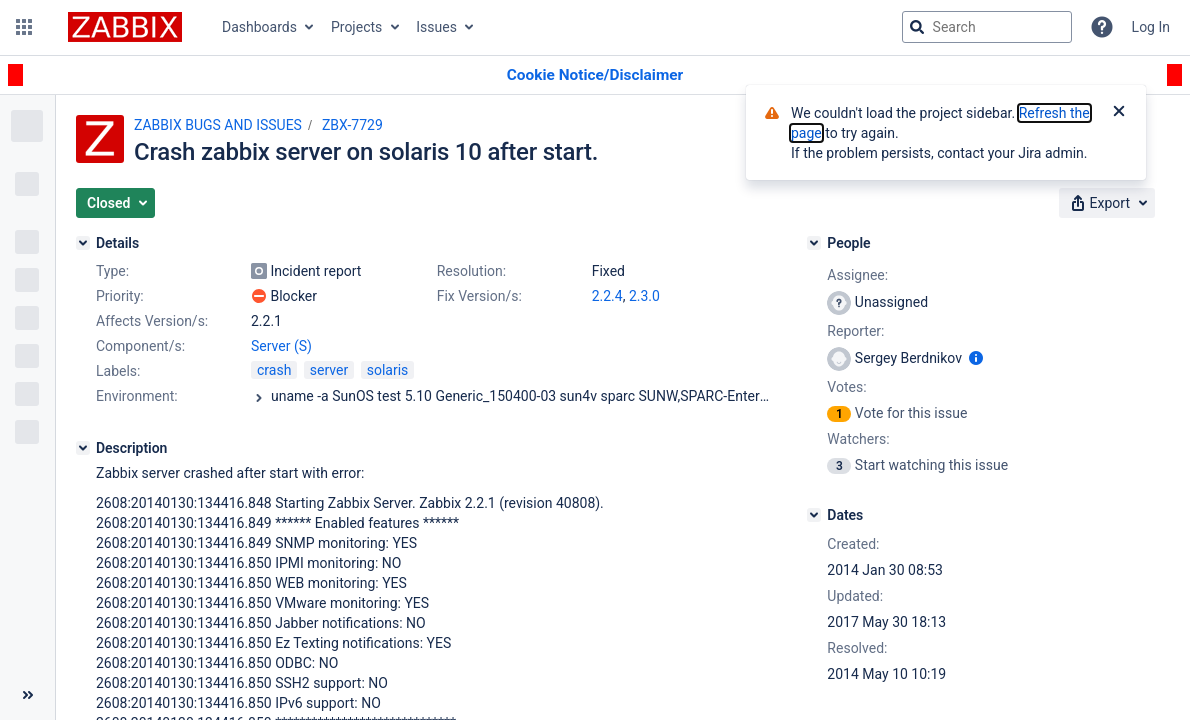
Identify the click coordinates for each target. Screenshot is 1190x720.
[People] (814, 243)
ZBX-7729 (352, 125)
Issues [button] (436, 27)
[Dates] (814, 515)
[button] (24, 27)
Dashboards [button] (259, 27)
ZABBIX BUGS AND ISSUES (218, 125)
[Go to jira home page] (125, 27)
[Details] (83, 243)
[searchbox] (987, 27)
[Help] (1102, 27)
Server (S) (281, 346)
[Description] (83, 448)
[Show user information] (976, 358)
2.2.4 (607, 296)
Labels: (118, 371)
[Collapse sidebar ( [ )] (27, 695)
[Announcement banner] (595, 75)
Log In (1151, 27)
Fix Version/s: (479, 296)
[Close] (1119, 113)
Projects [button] (356, 27)
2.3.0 (644, 296)
